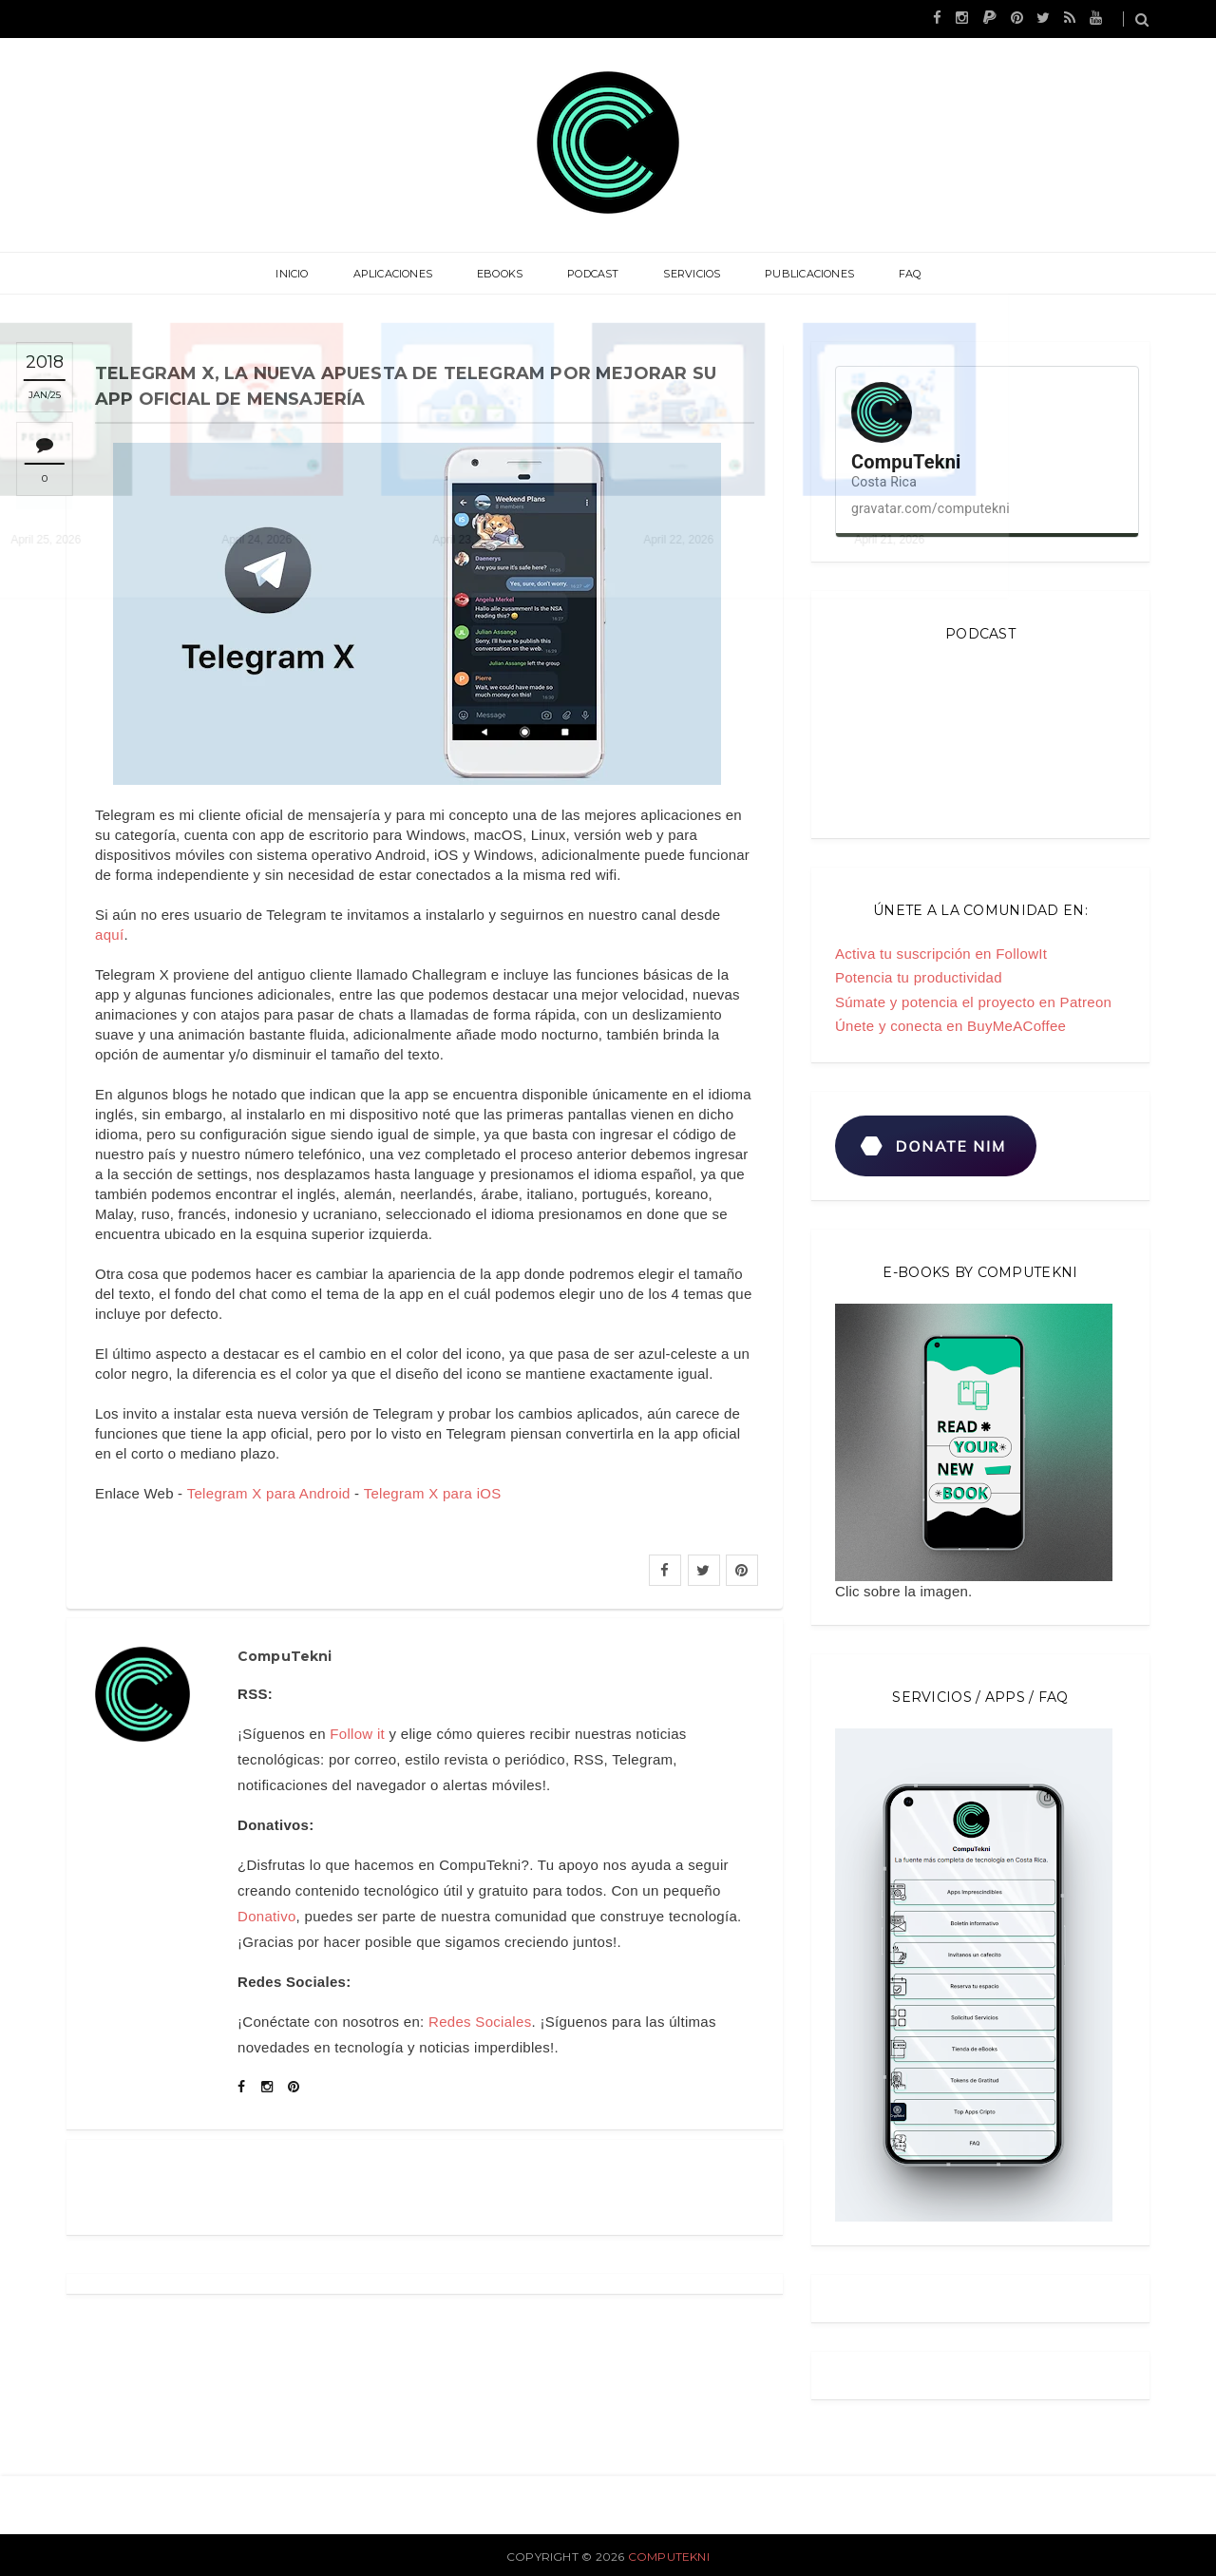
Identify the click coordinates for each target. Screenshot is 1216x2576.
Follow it (357, 1734)
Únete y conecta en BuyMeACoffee (950, 1026)
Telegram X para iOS (433, 1493)
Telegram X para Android (269, 1493)
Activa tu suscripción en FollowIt (941, 953)
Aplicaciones (406, 273)
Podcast (593, 273)
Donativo (267, 1916)
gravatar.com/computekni (930, 508)
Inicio (310, 273)
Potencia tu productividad (918, 977)
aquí (109, 934)
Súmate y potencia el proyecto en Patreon (973, 1002)
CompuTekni (669, 2556)
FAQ (891, 273)
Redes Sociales (479, 2021)
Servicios (685, 273)
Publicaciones (797, 273)
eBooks (506, 273)
